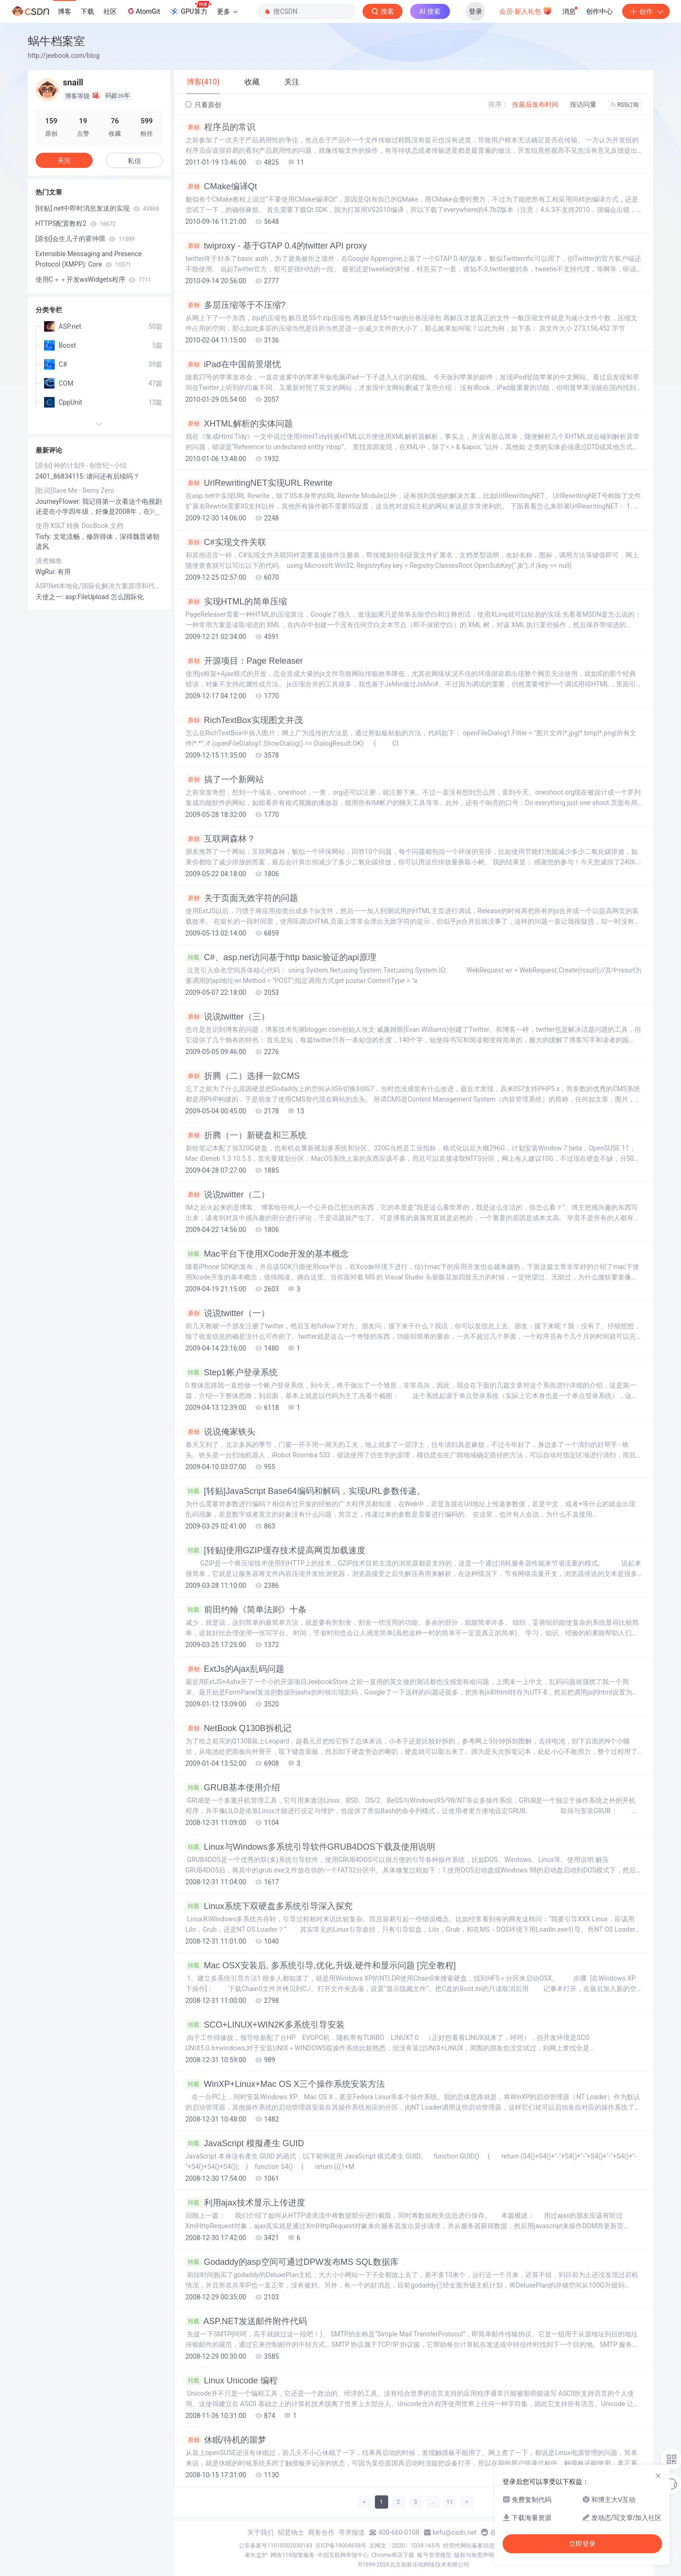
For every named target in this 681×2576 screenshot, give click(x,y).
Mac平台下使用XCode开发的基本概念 (267, 1254)
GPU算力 (190, 8)
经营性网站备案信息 (468, 2545)
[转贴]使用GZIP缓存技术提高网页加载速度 (275, 1550)
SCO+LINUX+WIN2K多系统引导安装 (265, 2024)
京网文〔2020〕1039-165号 (404, 2545)
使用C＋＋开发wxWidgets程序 (93, 279)
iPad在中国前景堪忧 (233, 364)
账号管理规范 (434, 2555)
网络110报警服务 (292, 2555)
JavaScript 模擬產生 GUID (245, 2143)
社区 (110, 11)
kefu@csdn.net (455, 2532)
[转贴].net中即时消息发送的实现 (97, 208)
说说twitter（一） (228, 1313)
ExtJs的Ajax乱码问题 (235, 1669)
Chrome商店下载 (393, 2555)
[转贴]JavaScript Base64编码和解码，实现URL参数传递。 (305, 1491)
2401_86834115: (61, 476)
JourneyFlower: (59, 501)
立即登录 (582, 2544)
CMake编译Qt (221, 186)
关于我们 (260, 2532)
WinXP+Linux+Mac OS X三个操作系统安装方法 (285, 2084)
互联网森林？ (220, 838)
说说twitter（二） (228, 1194)
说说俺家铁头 (220, 1431)
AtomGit (143, 11)
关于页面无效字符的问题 (242, 898)
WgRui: (47, 571)
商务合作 (321, 2532)
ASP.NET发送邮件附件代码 (247, 2321)
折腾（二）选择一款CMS (243, 1076)
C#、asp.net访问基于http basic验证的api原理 (281, 957)
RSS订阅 (625, 105)
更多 (227, 11)
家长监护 (256, 2555)
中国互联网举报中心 (343, 2555)
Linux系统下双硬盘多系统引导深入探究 (269, 1906)
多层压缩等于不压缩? (236, 305)
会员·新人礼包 (525, 10)
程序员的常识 (220, 127)
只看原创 (203, 105)
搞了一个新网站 (225, 779)
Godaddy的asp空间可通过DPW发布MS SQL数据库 (292, 2262)
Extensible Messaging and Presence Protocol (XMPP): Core (89, 259)
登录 (475, 11)
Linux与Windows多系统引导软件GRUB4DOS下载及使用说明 (310, 1847)
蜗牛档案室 (56, 41)
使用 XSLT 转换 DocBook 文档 (79, 525)
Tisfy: (44, 536)
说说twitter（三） (228, 1016)
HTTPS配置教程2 (76, 223)
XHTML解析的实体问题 (239, 423)
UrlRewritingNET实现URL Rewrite (259, 483)
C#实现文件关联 (226, 542)
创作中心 (599, 11)
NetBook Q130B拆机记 (238, 1728)
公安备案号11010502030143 (275, 2545)
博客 (64, 11)
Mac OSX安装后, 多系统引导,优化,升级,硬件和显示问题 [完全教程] (321, 1965)
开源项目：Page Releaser (244, 661)
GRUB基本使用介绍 (233, 1787)
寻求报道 (351, 2532)
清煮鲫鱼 (49, 561)
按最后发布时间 (535, 104)
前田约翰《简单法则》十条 (246, 1609)
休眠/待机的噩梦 (226, 2440)
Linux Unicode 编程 (232, 2380)
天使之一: (50, 597)
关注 (64, 160)
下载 (87, 11)
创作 (646, 11)
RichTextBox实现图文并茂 (244, 720)
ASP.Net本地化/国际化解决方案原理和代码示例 (99, 586)
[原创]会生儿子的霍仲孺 (85, 238)
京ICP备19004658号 (341, 2545)
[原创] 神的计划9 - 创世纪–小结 (81, 465)
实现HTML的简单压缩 (236, 601)
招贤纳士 (291, 2532)
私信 (134, 161)
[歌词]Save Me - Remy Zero (75, 490)
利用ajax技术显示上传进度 (245, 2202)
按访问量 (583, 104)
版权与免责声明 (474, 2555)
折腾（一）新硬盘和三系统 (246, 1135)
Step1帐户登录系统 (232, 1372)
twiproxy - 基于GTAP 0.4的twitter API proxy (276, 245)
